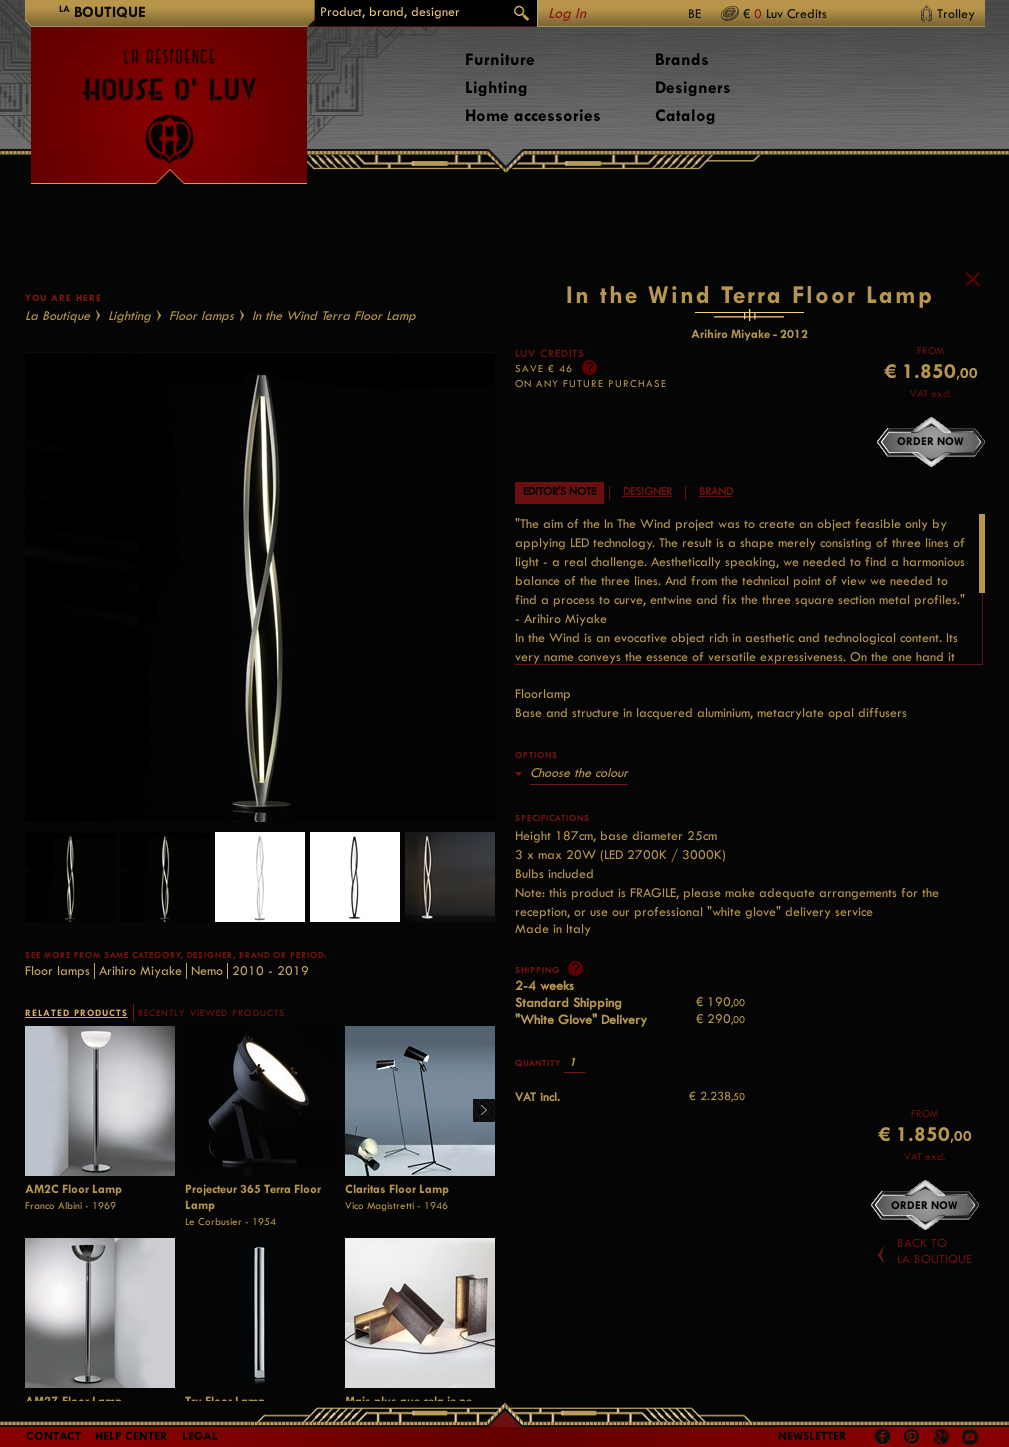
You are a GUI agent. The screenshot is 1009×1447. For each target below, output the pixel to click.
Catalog (685, 115)
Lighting (496, 87)
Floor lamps (201, 315)
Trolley (956, 13)
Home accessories (533, 115)
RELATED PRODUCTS (76, 1012)
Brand (716, 491)
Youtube (970, 1437)
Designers (693, 87)
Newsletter (812, 1436)
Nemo (207, 970)
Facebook (883, 1437)
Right (476, 1111)
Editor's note (559, 491)
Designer (647, 491)
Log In (567, 13)
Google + (943, 1438)
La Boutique (57, 315)
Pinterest (912, 1437)
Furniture (500, 59)
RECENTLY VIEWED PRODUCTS (211, 1013)
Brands (682, 59)
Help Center (131, 1436)
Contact (53, 1436)
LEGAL (200, 1436)
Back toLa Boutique (934, 1251)
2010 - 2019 (270, 970)
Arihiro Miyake (140, 970)
